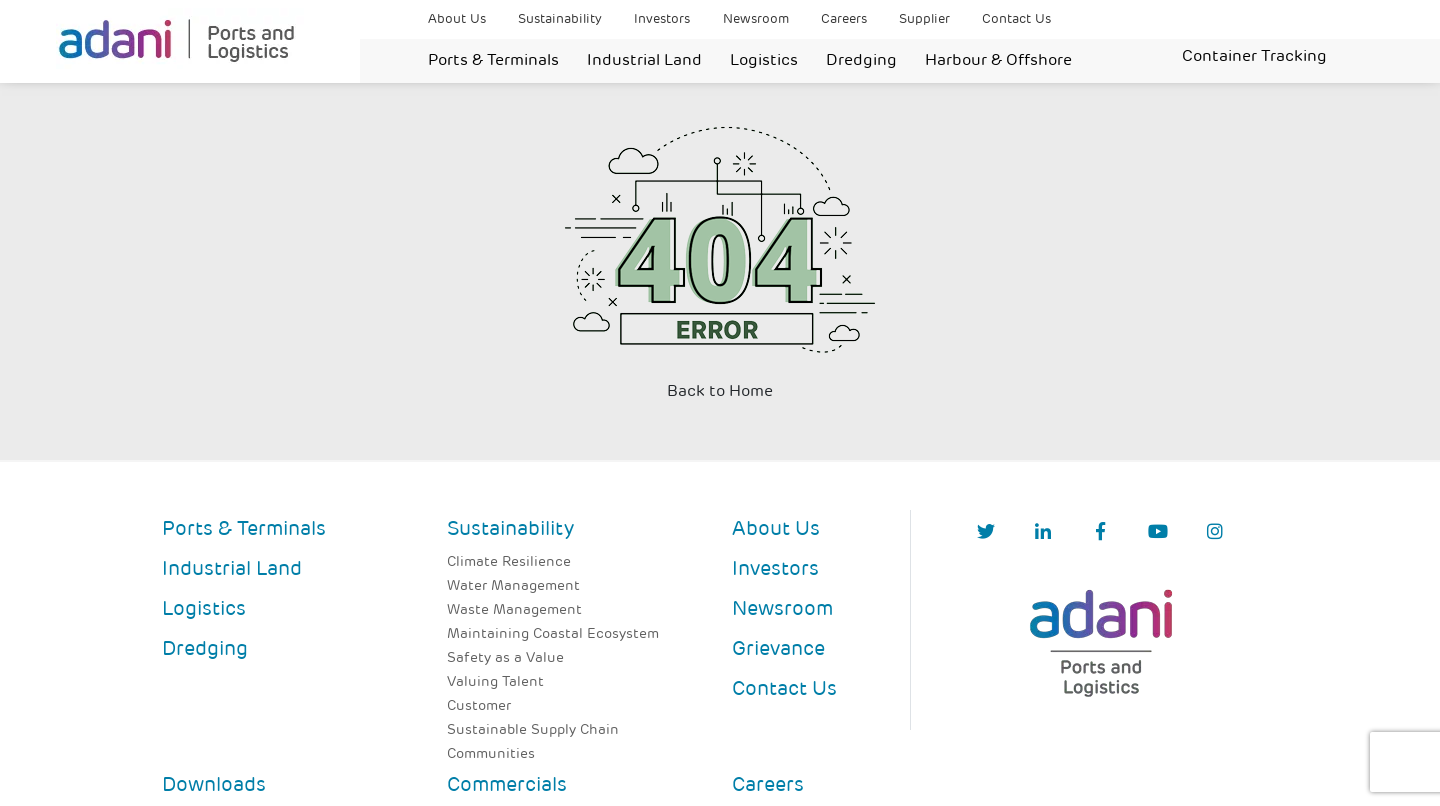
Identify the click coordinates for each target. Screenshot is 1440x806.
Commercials (507, 786)
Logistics (764, 61)
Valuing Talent (495, 682)
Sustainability (560, 19)
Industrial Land (644, 61)
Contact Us (1016, 19)
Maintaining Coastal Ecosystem (553, 634)
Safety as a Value (505, 658)
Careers (844, 19)
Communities (491, 754)
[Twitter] (986, 533)
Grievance (778, 650)
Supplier (924, 19)
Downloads (214, 786)
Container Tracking (1254, 57)
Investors (662, 19)
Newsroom (756, 19)
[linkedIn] (1043, 533)
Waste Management (514, 610)
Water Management (513, 586)
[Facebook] (1100, 533)
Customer (479, 706)
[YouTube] (1158, 533)
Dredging (861, 61)
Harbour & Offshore (998, 61)
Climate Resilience (509, 562)
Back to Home (720, 392)
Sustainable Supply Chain (533, 730)
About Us (457, 19)
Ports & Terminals (493, 61)
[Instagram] (1215, 533)
